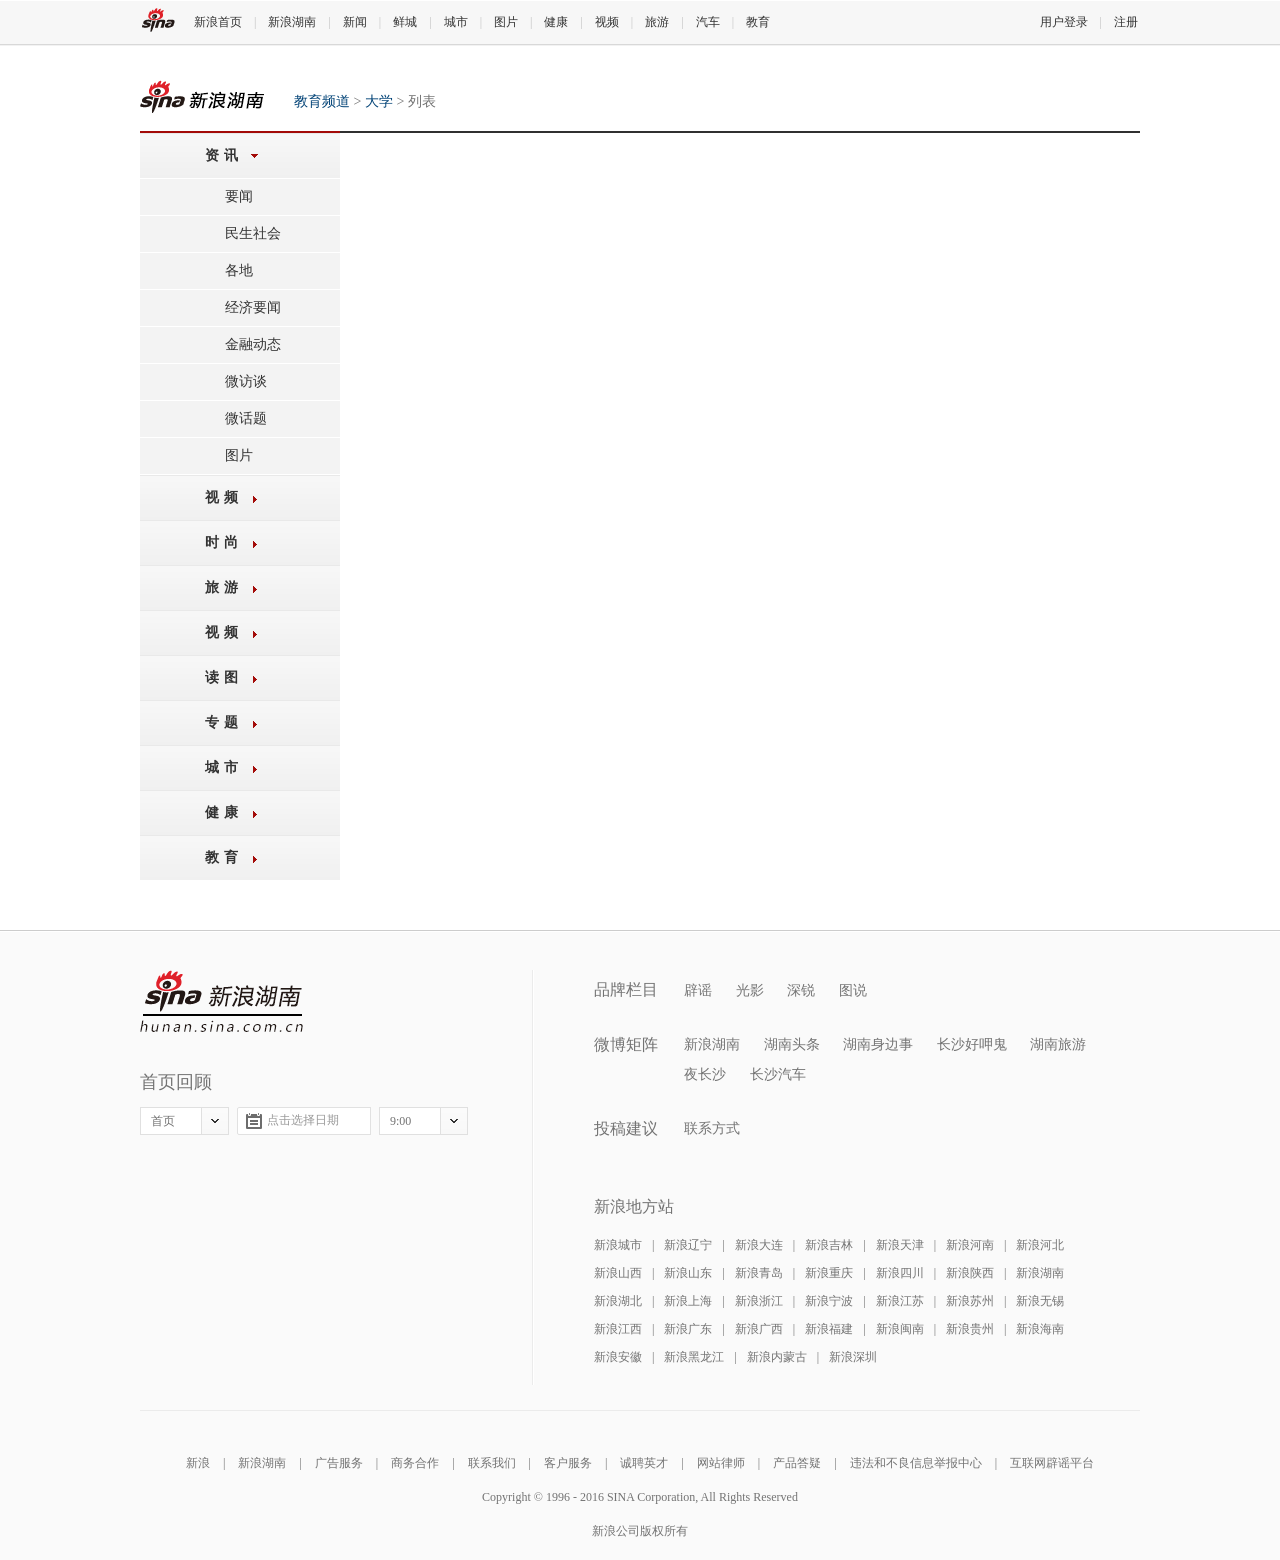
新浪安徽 (618, 1357)
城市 (456, 22)
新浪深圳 (853, 1357)
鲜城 (405, 22)
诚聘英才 (644, 1463)
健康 (556, 22)
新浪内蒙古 (777, 1357)
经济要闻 (253, 307)
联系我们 (492, 1463)
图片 (506, 22)
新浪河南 (970, 1245)
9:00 (400, 1121)
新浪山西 (618, 1273)
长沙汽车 (778, 1074)
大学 (379, 101)
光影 (750, 990)
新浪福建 (829, 1329)
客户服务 (568, 1463)
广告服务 (339, 1463)
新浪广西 (759, 1329)
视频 (607, 22)
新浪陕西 (970, 1273)
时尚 (224, 542)
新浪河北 (1040, 1245)
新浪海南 (1040, 1329)
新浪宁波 (829, 1301)
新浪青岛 (759, 1273)
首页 (163, 1121)
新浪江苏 (900, 1301)
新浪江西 (618, 1329)
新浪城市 (618, 1245)
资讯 (224, 155)
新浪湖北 (618, 1301)
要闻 (239, 196)
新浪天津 (900, 1245)
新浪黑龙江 (694, 1357)
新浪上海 (688, 1301)
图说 (853, 990)
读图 (224, 677)
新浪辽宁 (688, 1245)
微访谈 (246, 381)
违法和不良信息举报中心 (916, 1463)
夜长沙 (705, 1074)
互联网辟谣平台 (1052, 1463)
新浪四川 (900, 1273)
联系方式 (712, 1128)
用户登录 (1064, 22)
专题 (224, 722)
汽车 (708, 22)
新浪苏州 (970, 1301)
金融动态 (253, 344)
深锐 (801, 990)
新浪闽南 (900, 1329)
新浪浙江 (759, 1301)
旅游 (657, 22)
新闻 (355, 22)
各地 (239, 270)
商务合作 (415, 1463)
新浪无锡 (1040, 1301)
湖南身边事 (878, 1044)
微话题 (246, 418)
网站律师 (721, 1463)
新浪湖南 (292, 22)
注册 (1126, 22)
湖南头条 (792, 1044)
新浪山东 (688, 1273)
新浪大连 (759, 1245)
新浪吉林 (829, 1245)
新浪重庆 (829, 1273)
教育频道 (202, 96)
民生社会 (253, 233)
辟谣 (698, 990)
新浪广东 (688, 1329)
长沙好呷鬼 (972, 1044)
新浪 (198, 1463)
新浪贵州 (970, 1329)
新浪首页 (218, 22)
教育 (758, 22)
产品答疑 (797, 1463)
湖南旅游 (1058, 1044)
